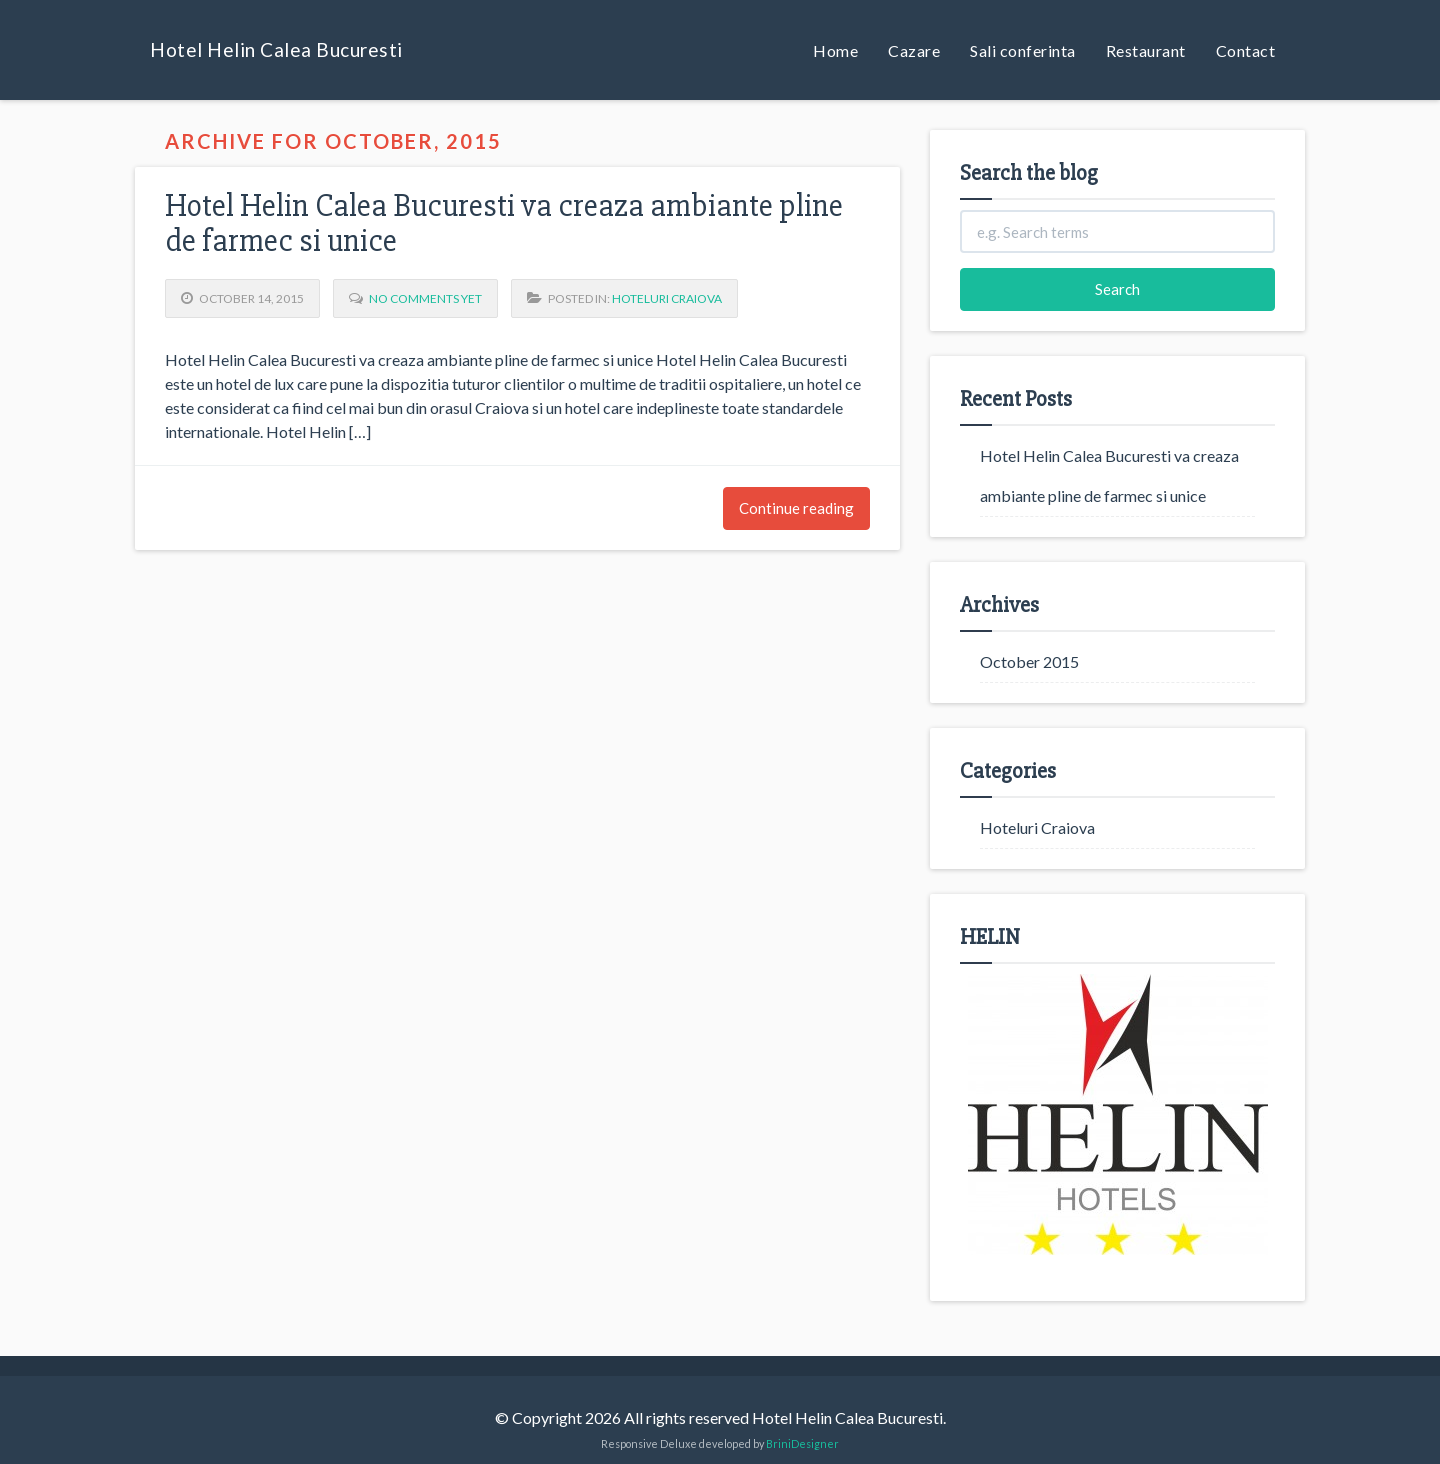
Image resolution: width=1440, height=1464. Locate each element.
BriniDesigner (802, 1443)
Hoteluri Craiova (667, 298)
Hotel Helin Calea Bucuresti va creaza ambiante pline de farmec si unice (504, 223)
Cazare (914, 50)
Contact (1246, 50)
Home (835, 50)
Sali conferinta (1023, 50)
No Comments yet (425, 298)
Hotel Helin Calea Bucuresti (276, 49)
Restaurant (1146, 50)
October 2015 (1029, 661)
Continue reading (796, 508)
